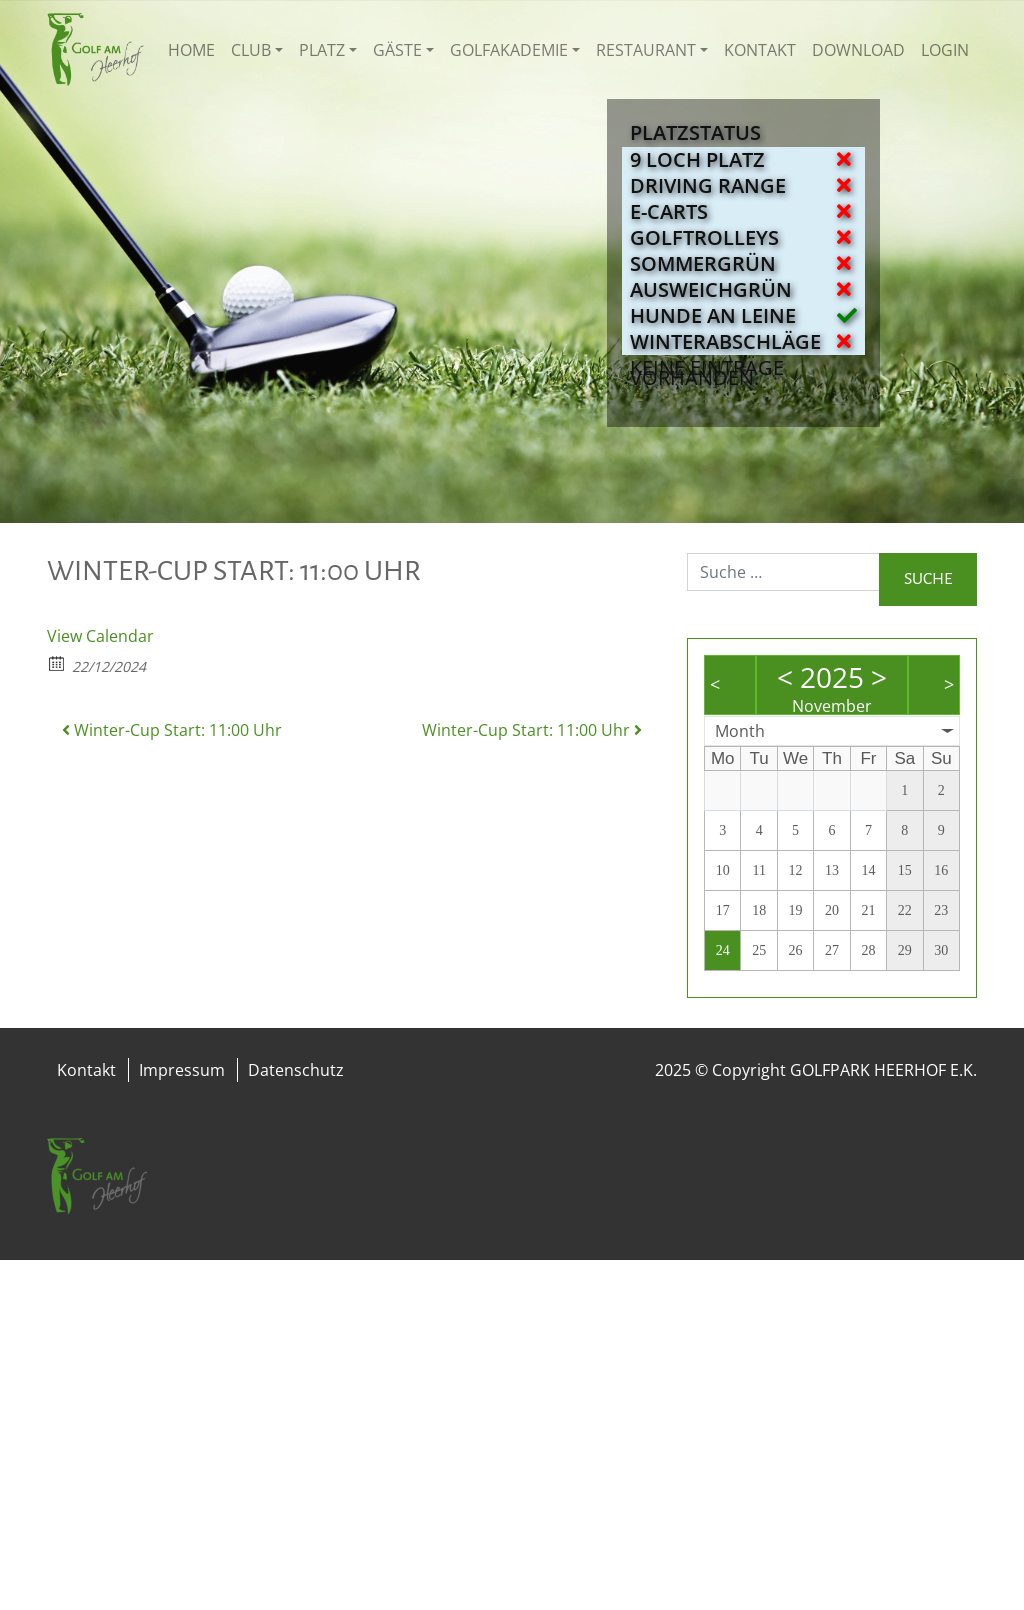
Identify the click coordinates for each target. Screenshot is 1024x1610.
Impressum (182, 1070)
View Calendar (100, 636)
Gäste (397, 50)
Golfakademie (509, 50)
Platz (322, 50)
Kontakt (760, 50)
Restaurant (646, 50)
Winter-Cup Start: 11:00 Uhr (172, 730)
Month (740, 731)
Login (945, 50)
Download (858, 50)
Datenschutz (296, 1070)
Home (191, 50)
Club (251, 50)
